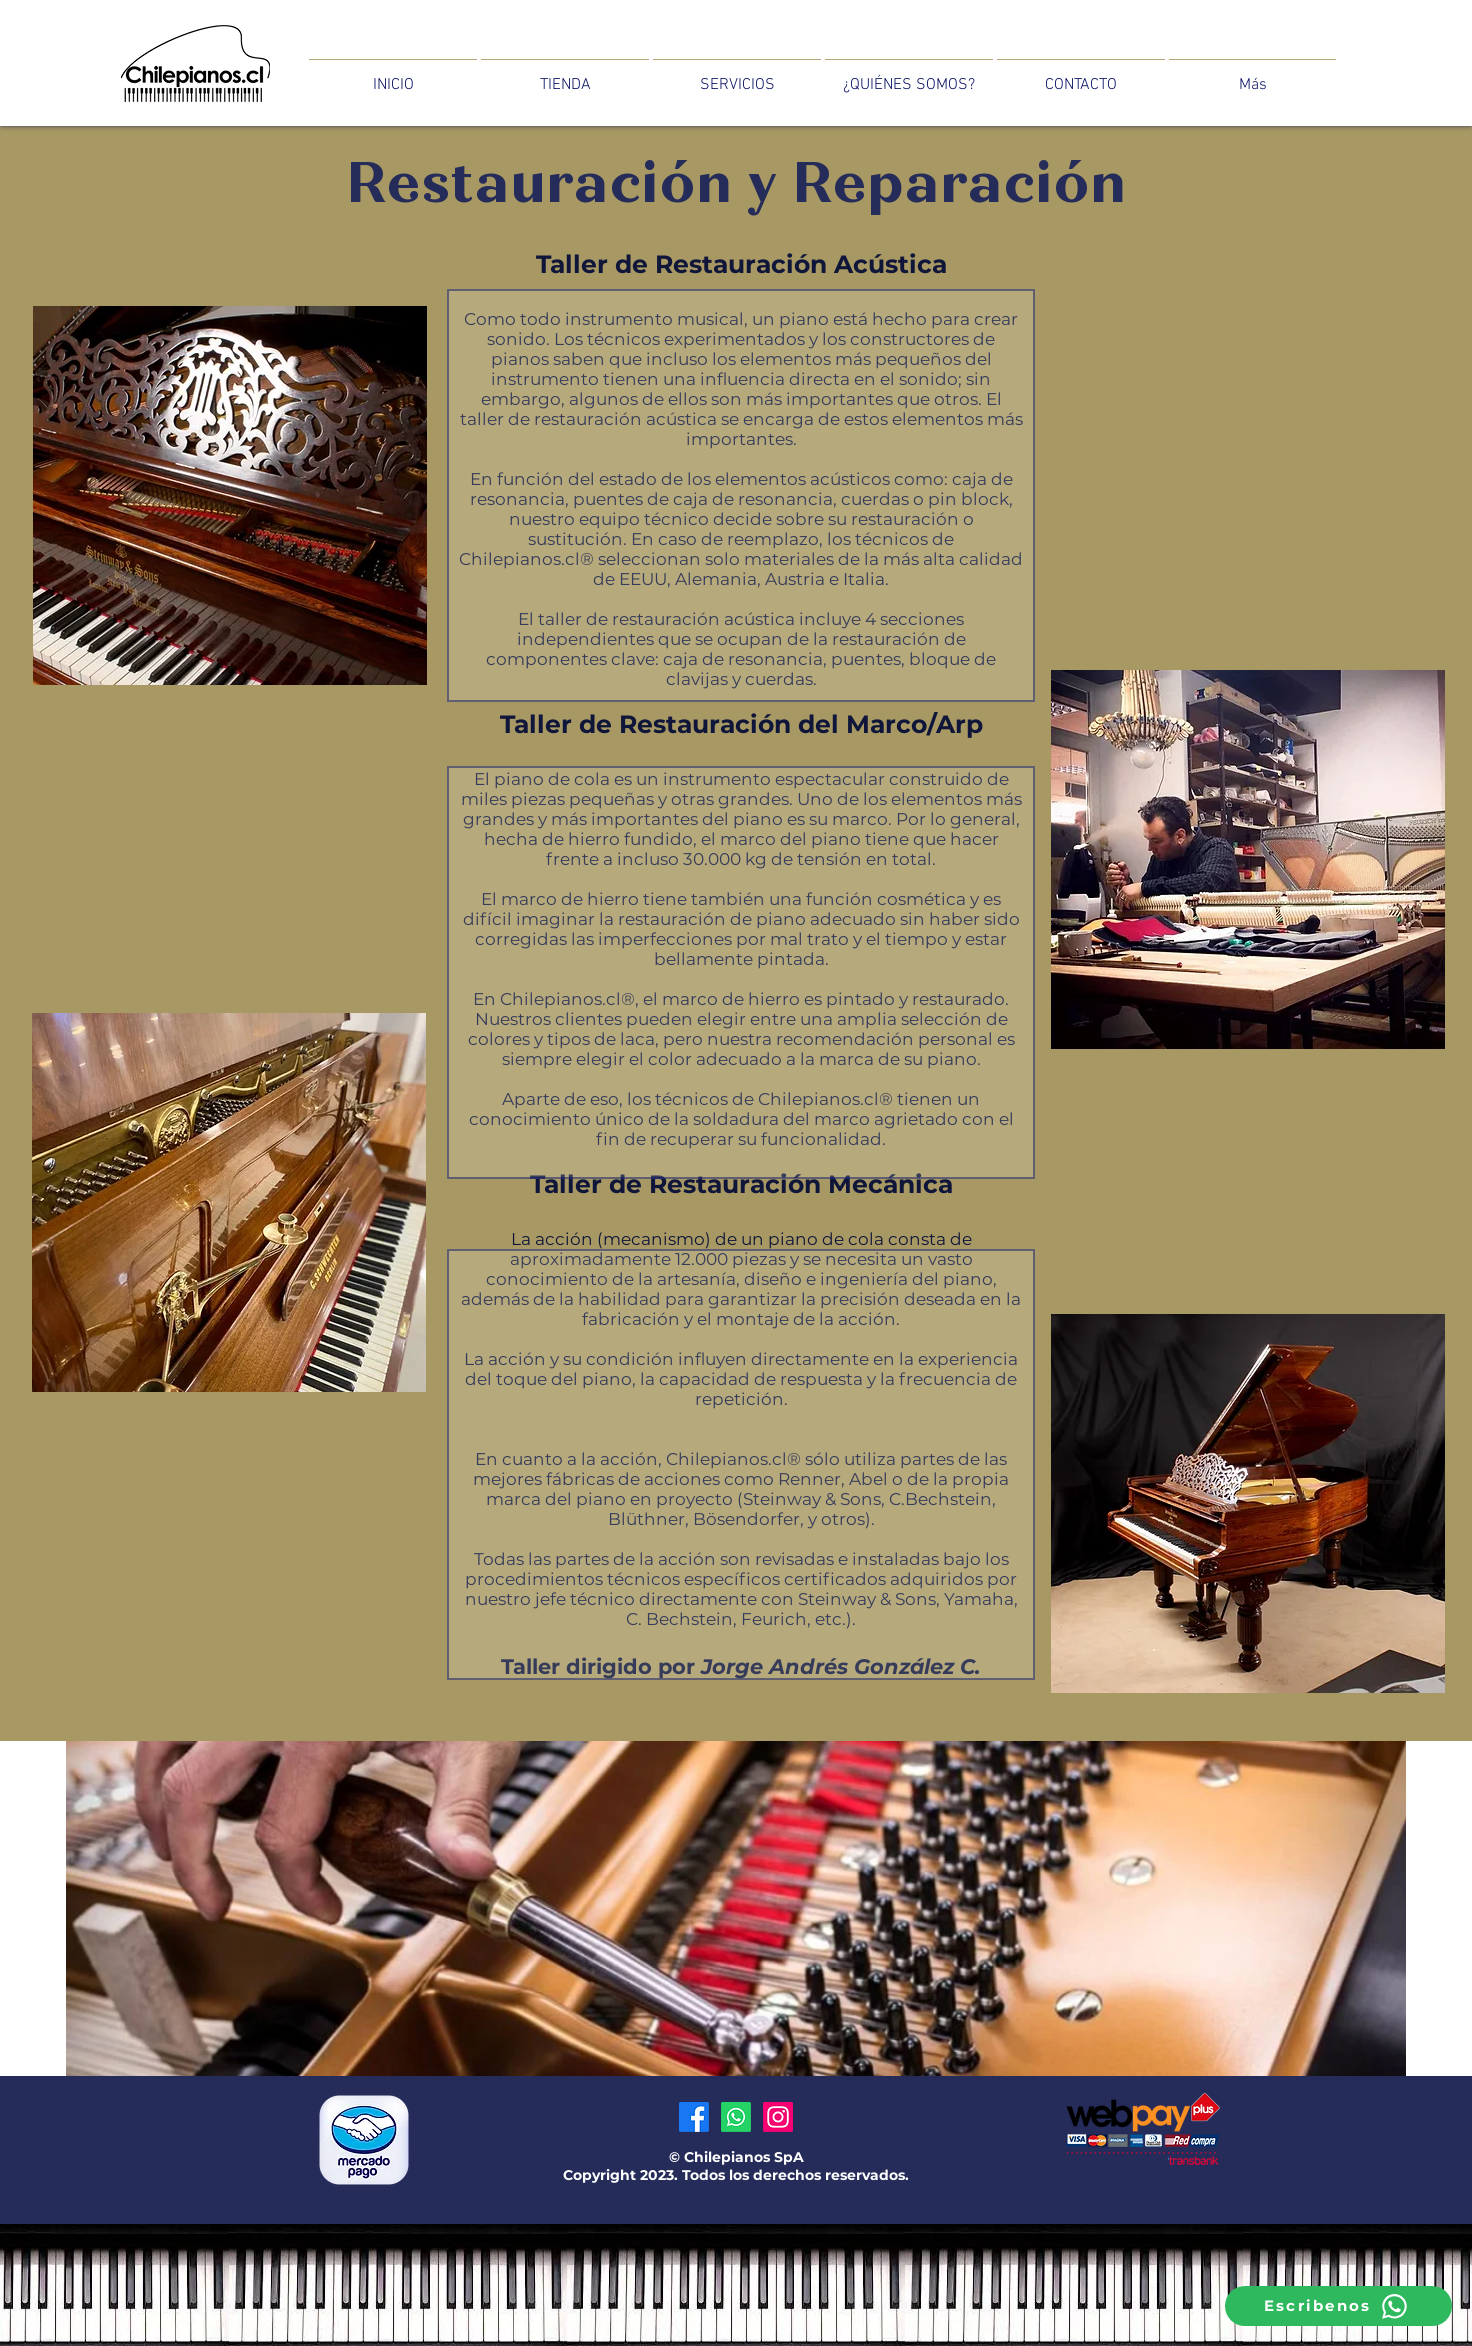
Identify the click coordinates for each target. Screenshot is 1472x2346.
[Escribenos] (1338, 2306)
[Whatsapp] (736, 2117)
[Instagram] (778, 2117)
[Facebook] (694, 2117)
